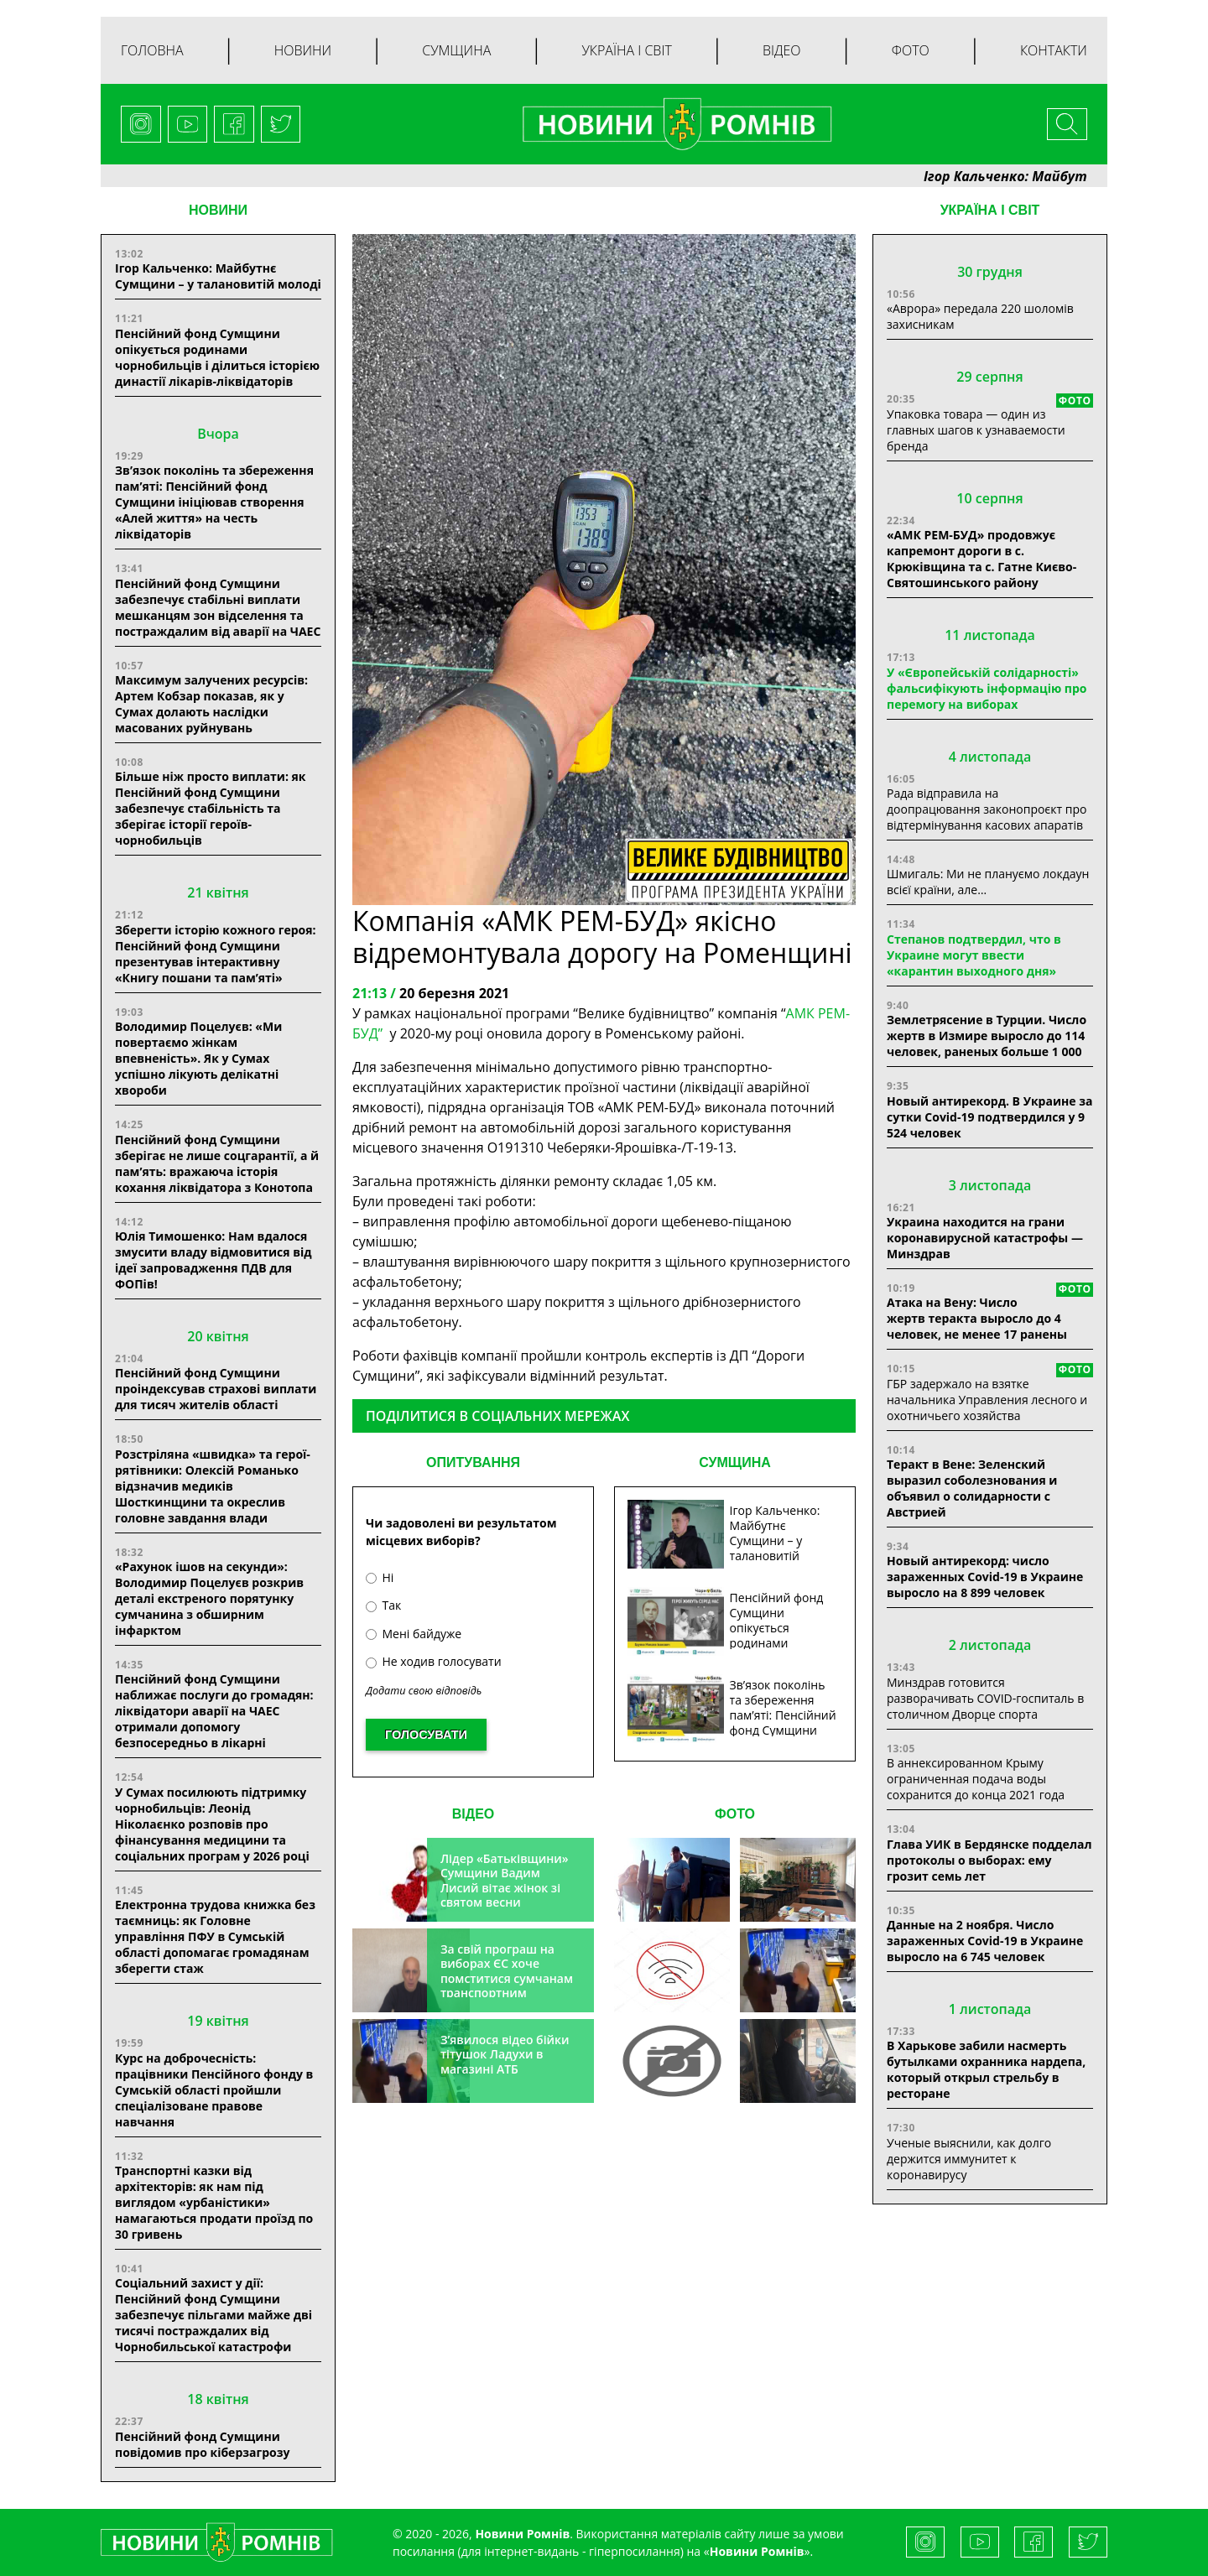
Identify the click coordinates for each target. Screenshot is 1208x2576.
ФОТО (735, 1814)
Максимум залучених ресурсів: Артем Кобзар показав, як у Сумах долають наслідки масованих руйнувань (211, 704)
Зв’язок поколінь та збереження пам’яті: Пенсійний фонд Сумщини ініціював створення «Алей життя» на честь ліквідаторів (214, 502)
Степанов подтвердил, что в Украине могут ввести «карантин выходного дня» (974, 955)
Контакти (1053, 50)
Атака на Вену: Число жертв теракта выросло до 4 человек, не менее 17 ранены (977, 1318)
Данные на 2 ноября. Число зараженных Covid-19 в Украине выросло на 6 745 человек (985, 1941)
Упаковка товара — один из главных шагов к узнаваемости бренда (976, 430)
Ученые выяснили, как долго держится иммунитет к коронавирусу (969, 2159)
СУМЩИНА (735, 1462)
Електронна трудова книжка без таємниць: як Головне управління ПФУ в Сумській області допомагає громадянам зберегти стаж (215, 1936)
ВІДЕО (473, 1814)
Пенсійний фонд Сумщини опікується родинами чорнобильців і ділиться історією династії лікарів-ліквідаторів (217, 357)
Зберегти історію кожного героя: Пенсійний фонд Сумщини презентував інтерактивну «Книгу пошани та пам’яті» (215, 954)
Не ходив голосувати (434, 1661)
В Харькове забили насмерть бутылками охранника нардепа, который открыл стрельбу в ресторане (986, 2069)
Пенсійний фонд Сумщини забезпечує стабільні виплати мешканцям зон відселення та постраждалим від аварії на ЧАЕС (217, 607)
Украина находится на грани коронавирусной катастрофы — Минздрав (985, 1238)
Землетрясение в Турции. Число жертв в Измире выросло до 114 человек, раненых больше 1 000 (986, 1035)
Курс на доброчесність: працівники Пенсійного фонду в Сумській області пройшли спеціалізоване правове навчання (214, 2090)
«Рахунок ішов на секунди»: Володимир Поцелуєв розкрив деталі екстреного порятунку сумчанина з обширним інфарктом (209, 1598)
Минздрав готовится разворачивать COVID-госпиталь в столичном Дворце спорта (985, 1698)
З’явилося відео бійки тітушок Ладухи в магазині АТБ (505, 2054)
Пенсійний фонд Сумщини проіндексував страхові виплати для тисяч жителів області (215, 1389)
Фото (910, 50)
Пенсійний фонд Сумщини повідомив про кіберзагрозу (202, 2444)
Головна (152, 50)
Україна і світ (626, 50)
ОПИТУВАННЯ (473, 1462)
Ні (379, 1577)
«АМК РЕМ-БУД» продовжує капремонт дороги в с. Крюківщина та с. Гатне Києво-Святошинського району (981, 559)
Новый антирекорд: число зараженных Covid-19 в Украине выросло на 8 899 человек (985, 1576)
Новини (302, 50)
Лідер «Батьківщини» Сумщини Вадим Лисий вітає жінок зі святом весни (504, 1880)
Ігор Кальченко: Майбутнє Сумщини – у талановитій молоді (218, 276)
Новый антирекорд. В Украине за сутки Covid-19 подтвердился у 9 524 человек (989, 1117)
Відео (782, 50)
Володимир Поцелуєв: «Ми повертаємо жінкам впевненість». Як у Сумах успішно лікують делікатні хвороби (198, 1058)
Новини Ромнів (757, 2551)
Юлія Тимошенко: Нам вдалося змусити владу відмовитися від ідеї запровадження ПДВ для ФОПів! (213, 1260)
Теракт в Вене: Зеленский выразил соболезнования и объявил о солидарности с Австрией (972, 1488)
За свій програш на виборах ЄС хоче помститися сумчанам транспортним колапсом (506, 1978)
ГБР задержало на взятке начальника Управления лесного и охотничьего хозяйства (987, 1399)
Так (383, 1605)
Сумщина (456, 50)
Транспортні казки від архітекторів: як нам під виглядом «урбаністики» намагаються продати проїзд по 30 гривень (214, 2202)
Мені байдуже (413, 1634)
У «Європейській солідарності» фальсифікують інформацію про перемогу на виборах (987, 688)
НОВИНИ (218, 210)
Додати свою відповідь (424, 1691)
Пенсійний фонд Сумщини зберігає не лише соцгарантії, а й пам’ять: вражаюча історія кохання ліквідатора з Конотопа (217, 1163)
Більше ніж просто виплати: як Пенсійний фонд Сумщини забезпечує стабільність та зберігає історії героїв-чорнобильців (210, 808)
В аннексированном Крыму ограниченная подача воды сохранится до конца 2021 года (976, 1779)
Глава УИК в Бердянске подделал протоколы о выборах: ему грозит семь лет (989, 1860)
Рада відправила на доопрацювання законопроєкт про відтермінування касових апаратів (986, 809)
